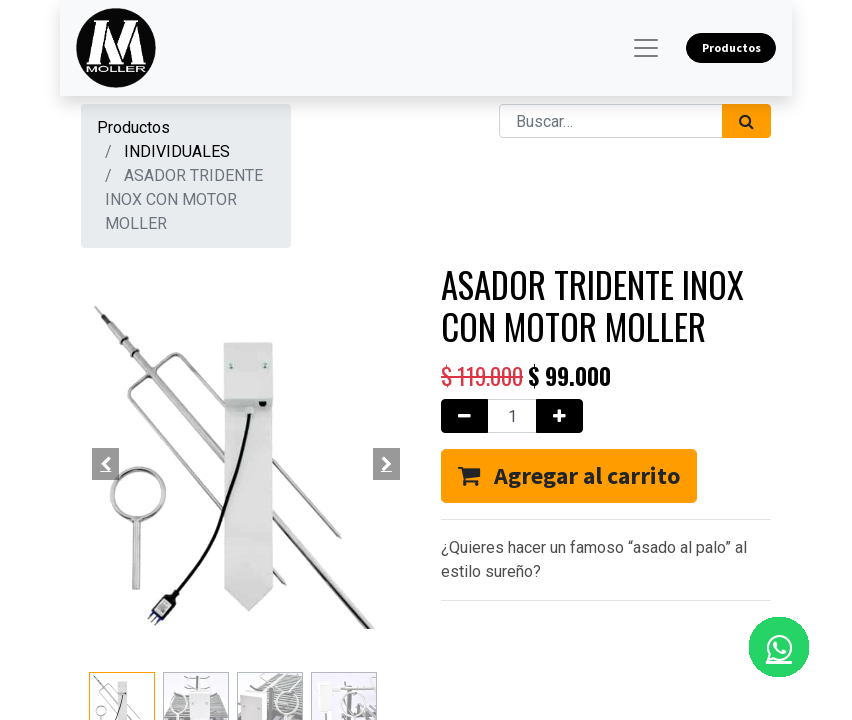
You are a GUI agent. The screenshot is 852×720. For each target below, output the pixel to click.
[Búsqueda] (746, 121)
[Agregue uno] (559, 416)
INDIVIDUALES (177, 151)
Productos (133, 127)
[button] (106, 464)
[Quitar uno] (464, 416)
